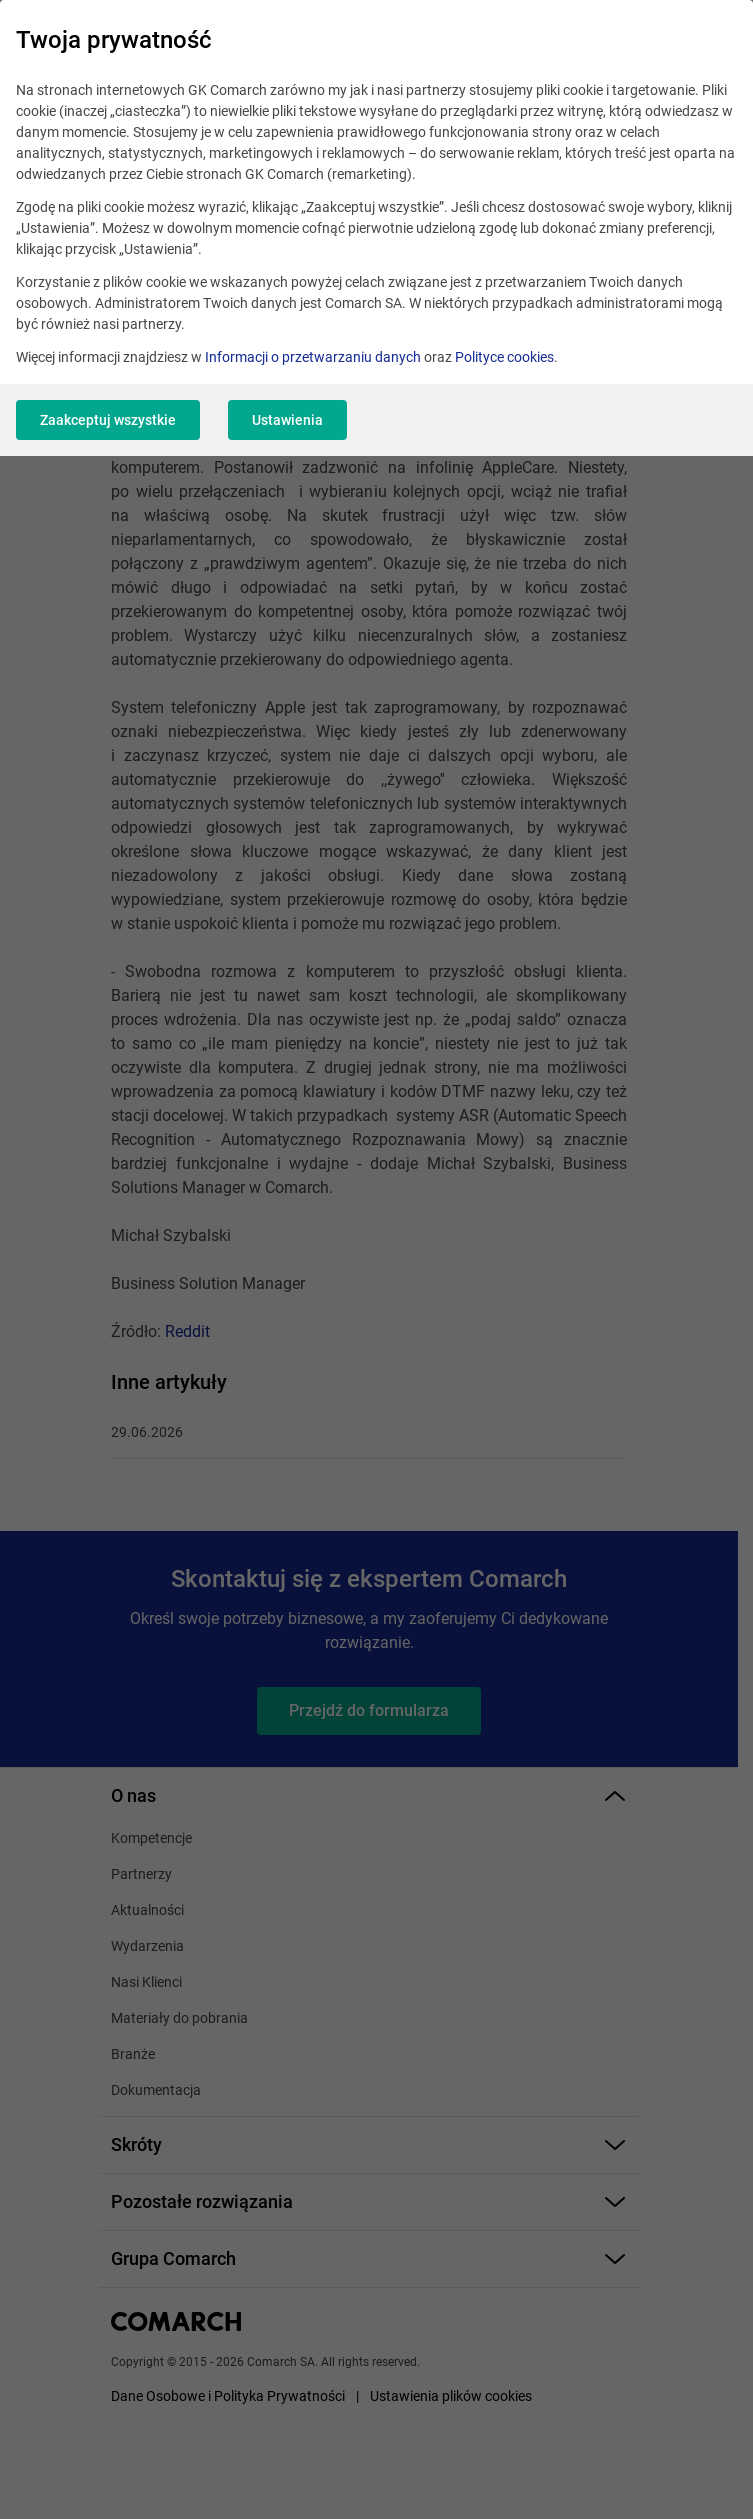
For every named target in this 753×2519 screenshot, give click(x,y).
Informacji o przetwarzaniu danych (313, 357)
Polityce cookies (504, 357)
